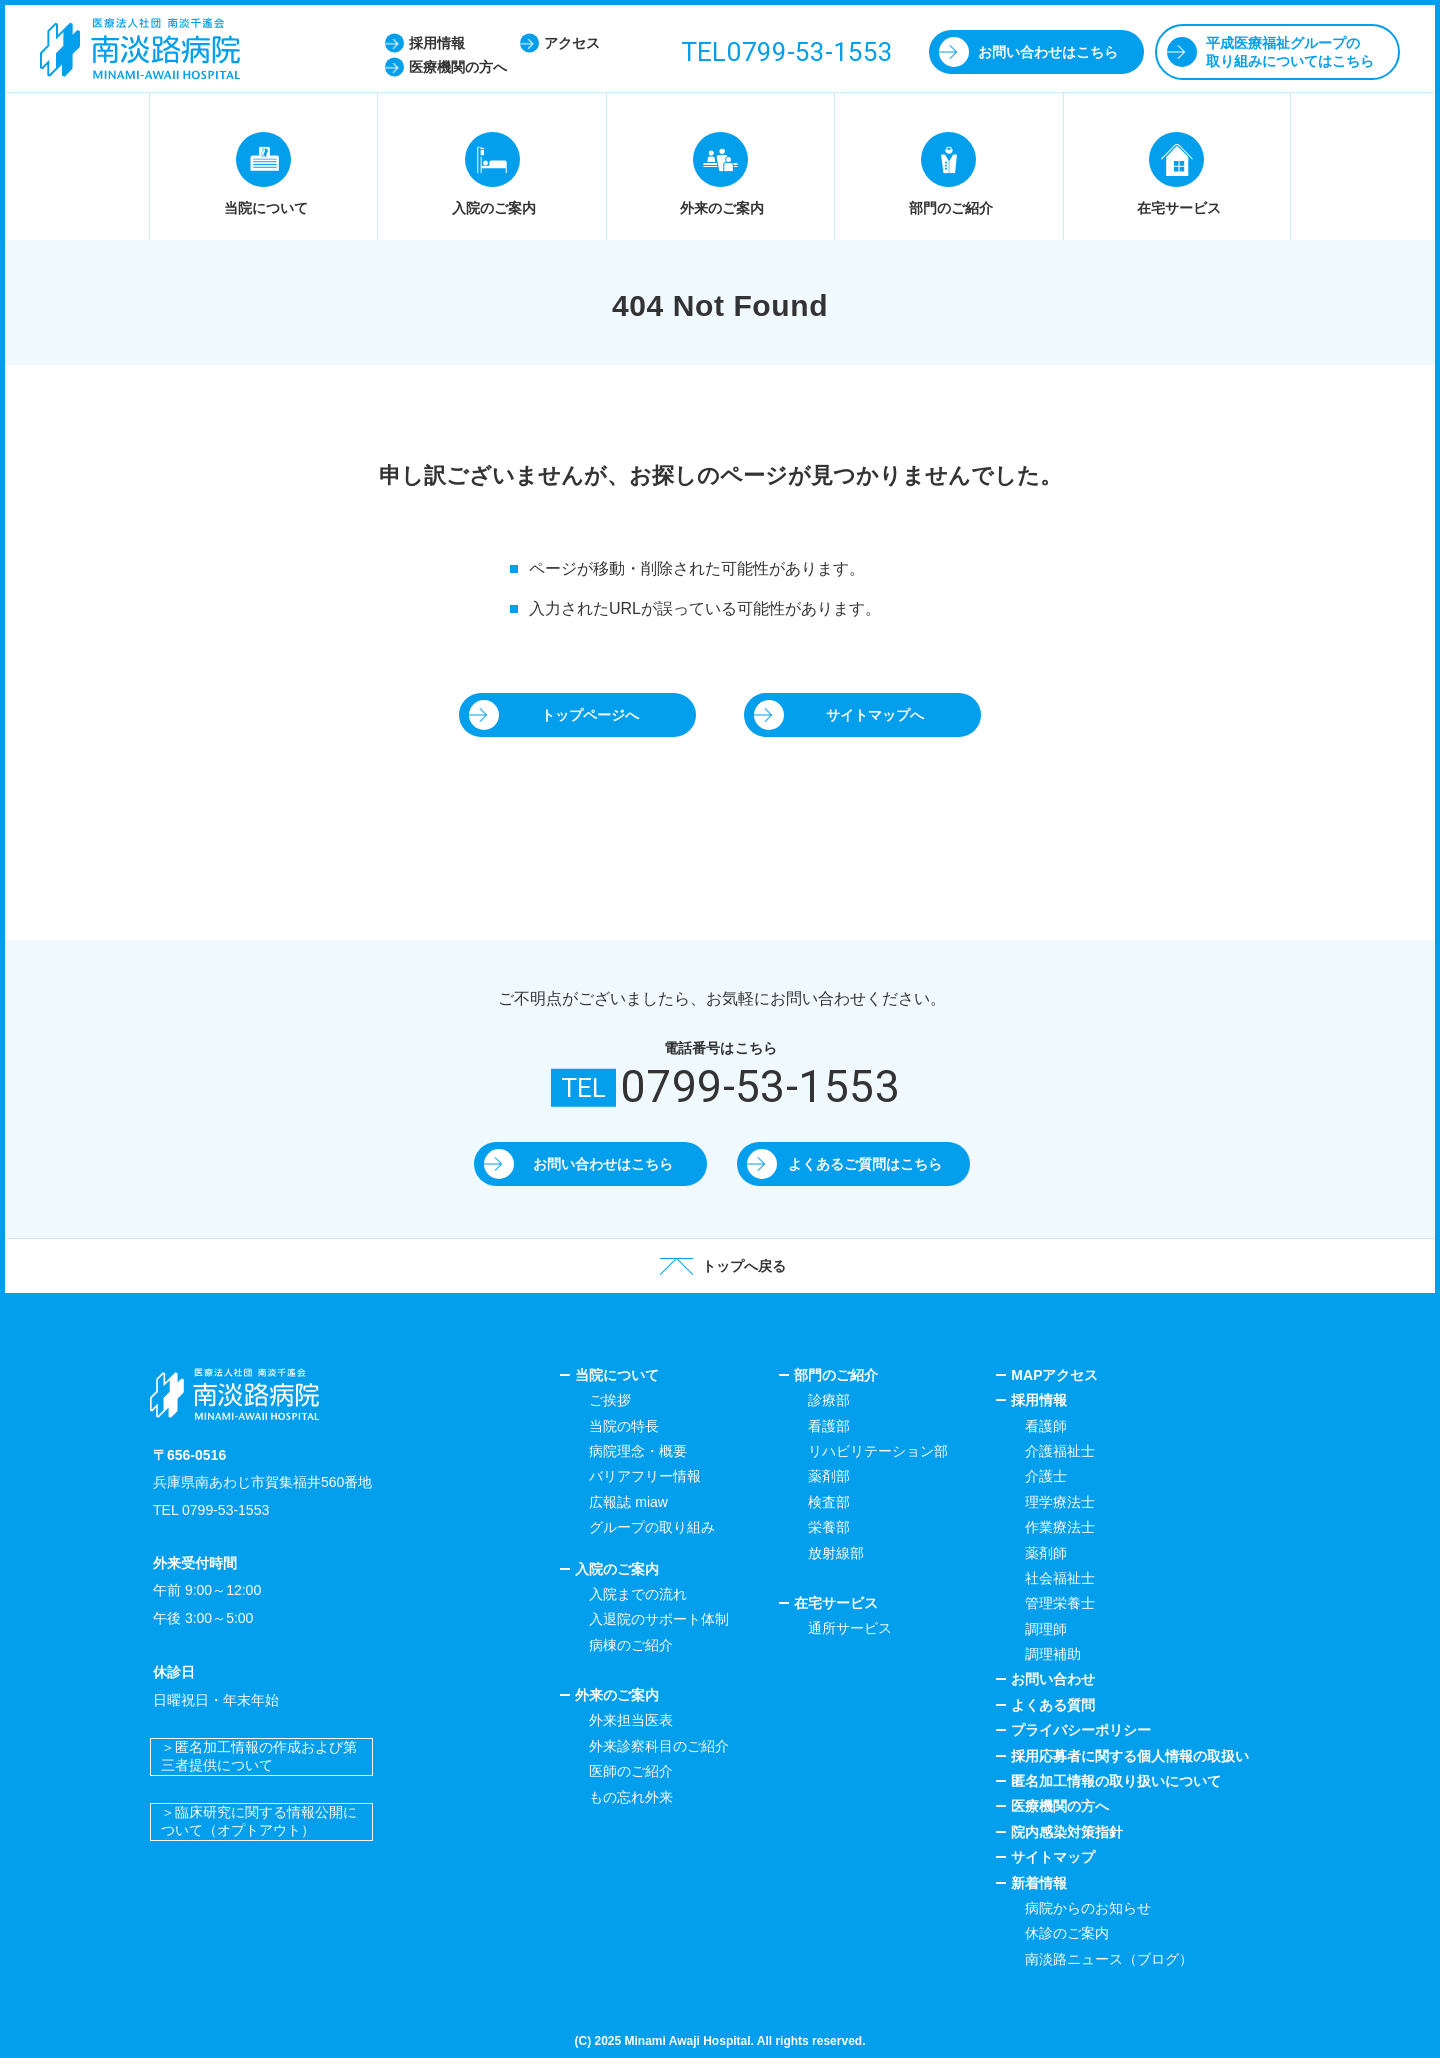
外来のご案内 (617, 1695)
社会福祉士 (1060, 1578)
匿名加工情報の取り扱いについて (1116, 1781)
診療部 (829, 1400)
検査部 (829, 1502)
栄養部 (829, 1527)
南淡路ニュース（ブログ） (1109, 1959)
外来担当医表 (631, 1720)
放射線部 (836, 1553)
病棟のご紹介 (631, 1645)
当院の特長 (624, 1426)
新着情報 (1039, 1883)
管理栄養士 (1060, 1603)
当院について (617, 1375)
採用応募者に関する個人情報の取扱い (1130, 1756)
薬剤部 (829, 1476)
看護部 (829, 1426)
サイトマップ (1053, 1857)
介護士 (1046, 1476)
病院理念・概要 (638, 1451)
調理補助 (1053, 1654)
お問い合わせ (1053, 1679)
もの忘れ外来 (631, 1797)
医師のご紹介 (631, 1771)
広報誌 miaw (628, 1502)
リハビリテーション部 (878, 1451)
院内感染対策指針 (1067, 1832)
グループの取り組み (652, 1527)
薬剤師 (1046, 1553)
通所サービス (850, 1628)
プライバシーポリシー (1081, 1730)
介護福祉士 (1060, 1451)
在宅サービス (836, 1603)
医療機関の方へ (1060, 1806)
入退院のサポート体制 (659, 1619)
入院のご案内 (617, 1569)
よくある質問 (1053, 1705)
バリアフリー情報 (645, 1476)
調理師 (1046, 1629)
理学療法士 (1060, 1502)
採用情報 (1039, 1400)
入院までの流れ (638, 1594)
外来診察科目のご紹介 (659, 1746)
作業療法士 (1060, 1527)
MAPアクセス (1054, 1375)
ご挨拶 (610, 1400)
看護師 (1046, 1426)
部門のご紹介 (836, 1375)
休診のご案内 (1067, 1933)
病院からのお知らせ (1088, 1908)
